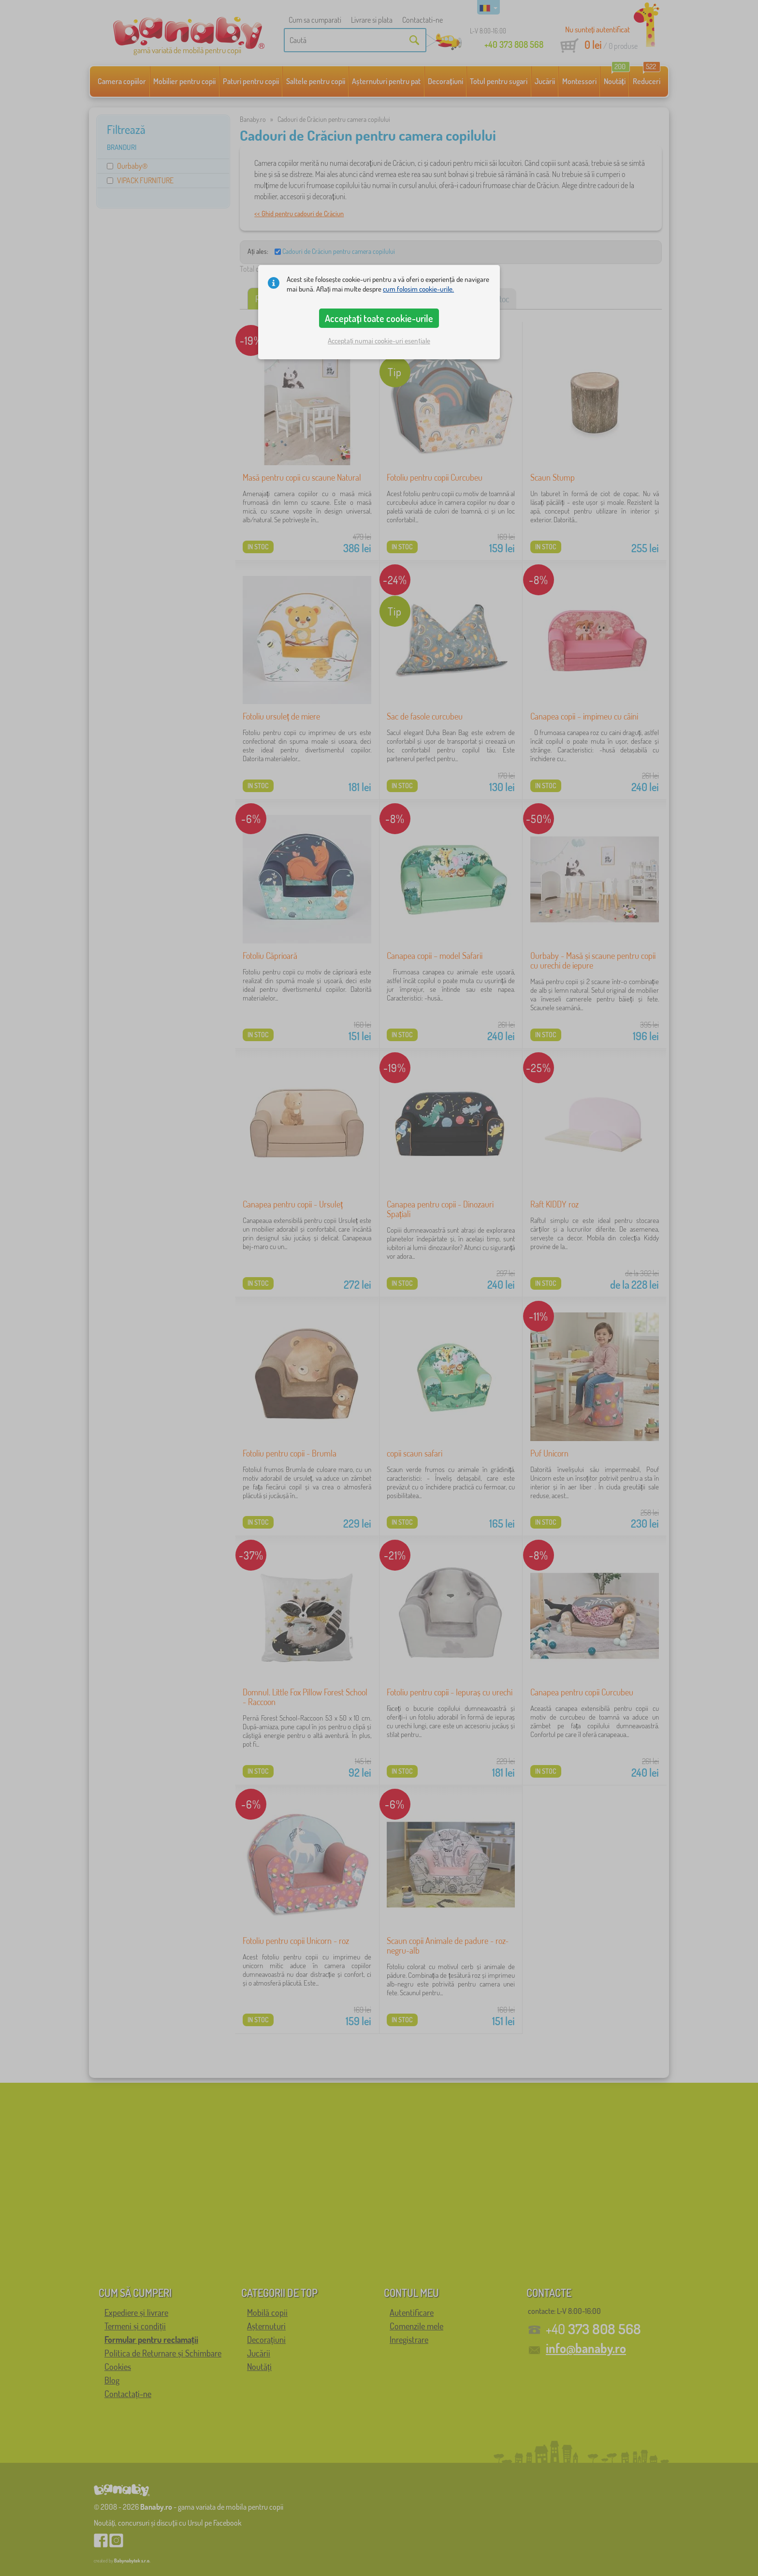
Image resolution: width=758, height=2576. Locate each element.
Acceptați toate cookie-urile (379, 318)
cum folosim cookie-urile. (418, 289)
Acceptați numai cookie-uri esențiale (379, 340)
